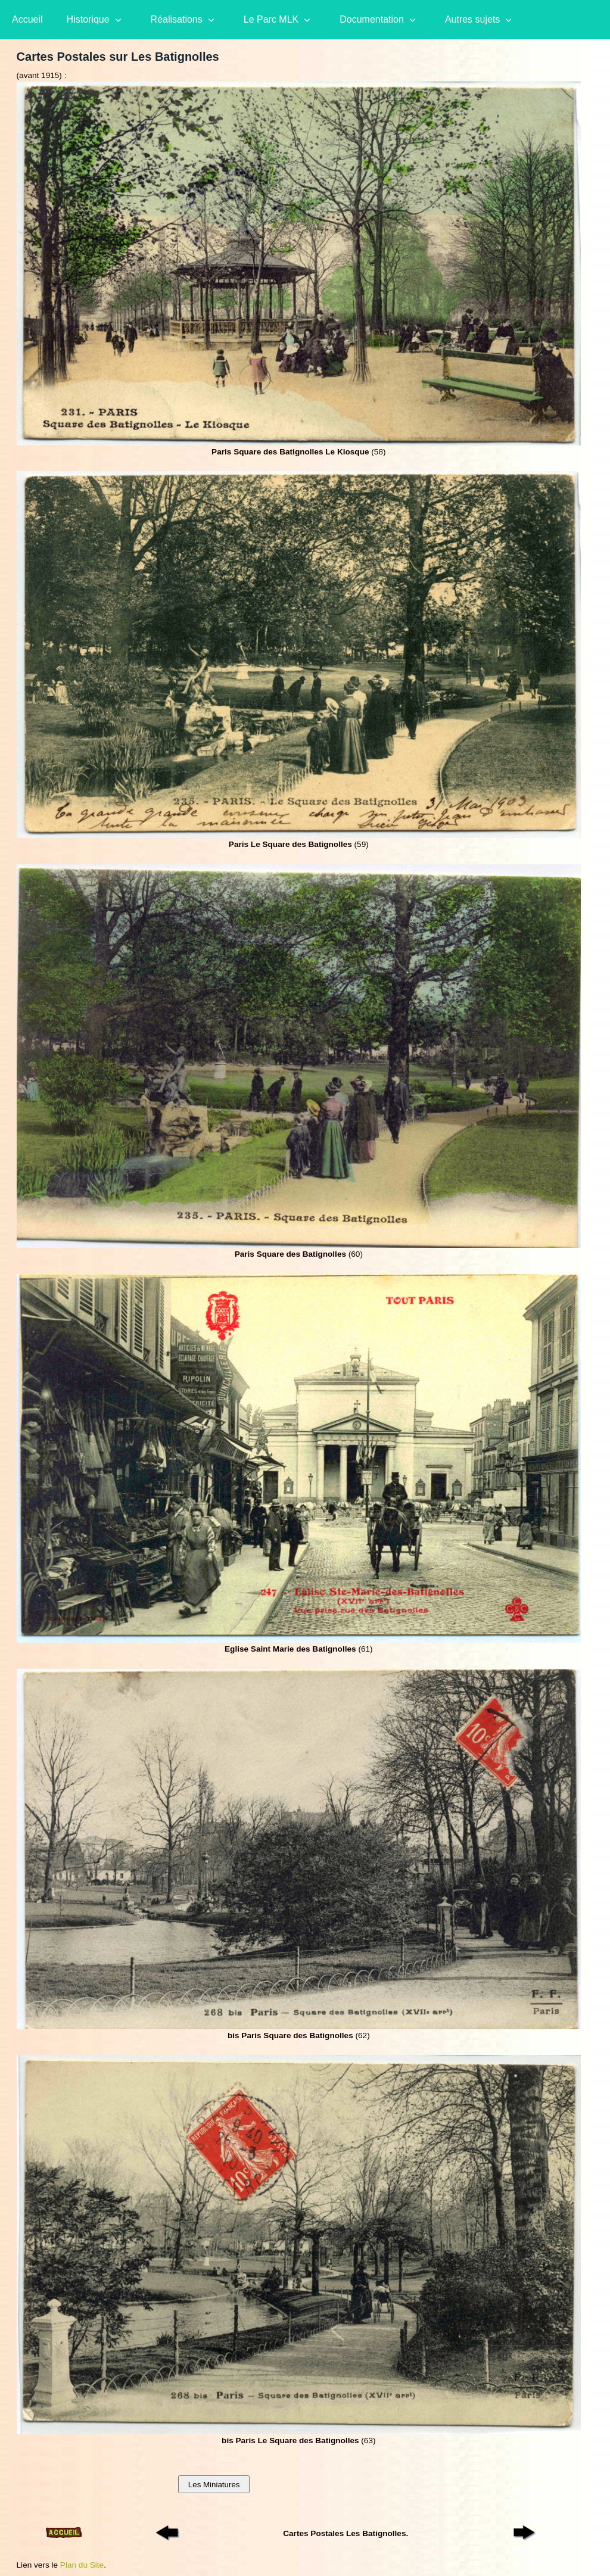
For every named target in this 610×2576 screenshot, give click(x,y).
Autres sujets (472, 19)
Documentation (372, 19)
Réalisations (177, 19)
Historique (88, 19)
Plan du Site (82, 2565)
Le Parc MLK (271, 19)
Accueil (27, 19)
